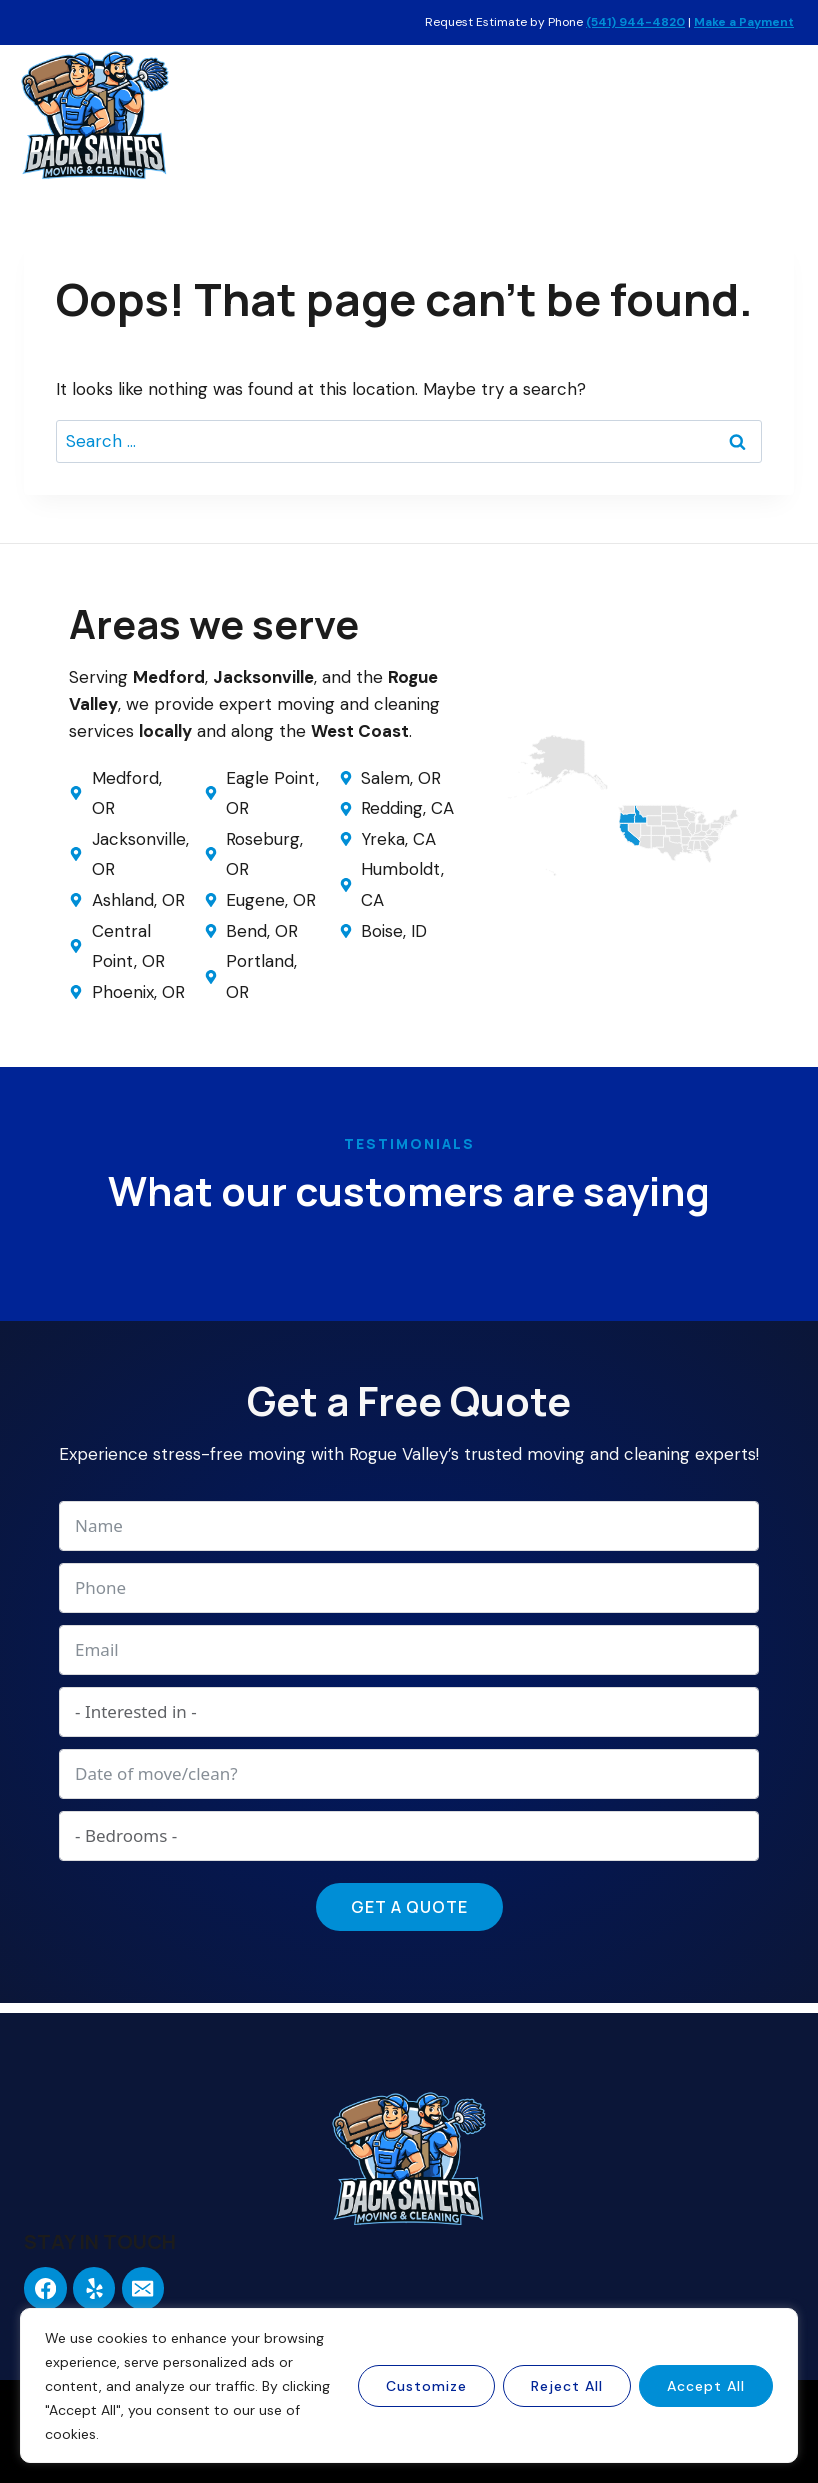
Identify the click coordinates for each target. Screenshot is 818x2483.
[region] (409, 2385)
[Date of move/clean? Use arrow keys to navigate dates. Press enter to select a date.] (409, 1774)
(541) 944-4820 (635, 22)
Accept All (706, 2386)
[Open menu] (776, 115)
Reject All (567, 2386)
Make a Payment (744, 22)
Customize (426, 2386)
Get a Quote (409, 1907)
